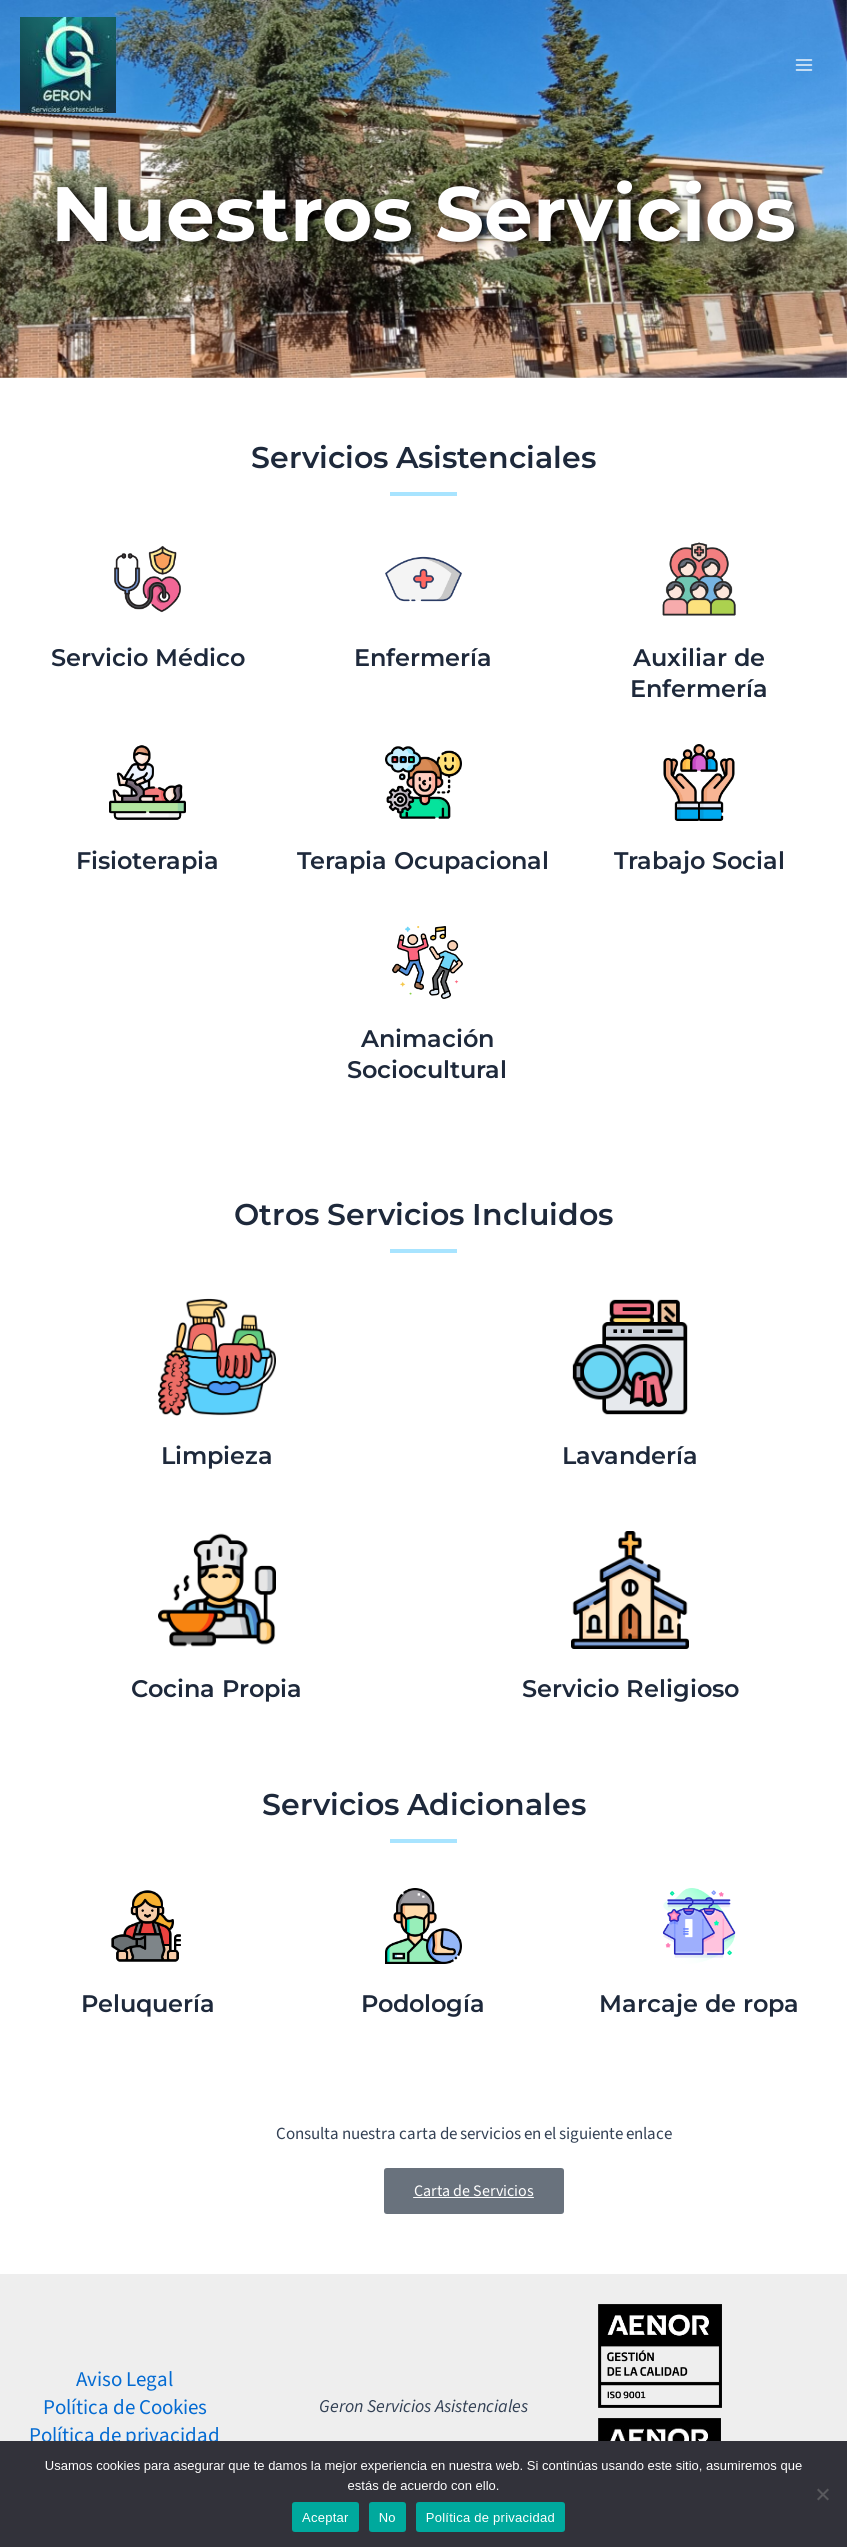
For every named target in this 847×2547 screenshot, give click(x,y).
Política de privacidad (124, 2435)
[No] (822, 2494)
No (387, 2517)
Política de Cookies (125, 2407)
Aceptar (325, 2517)
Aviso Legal (124, 2379)
